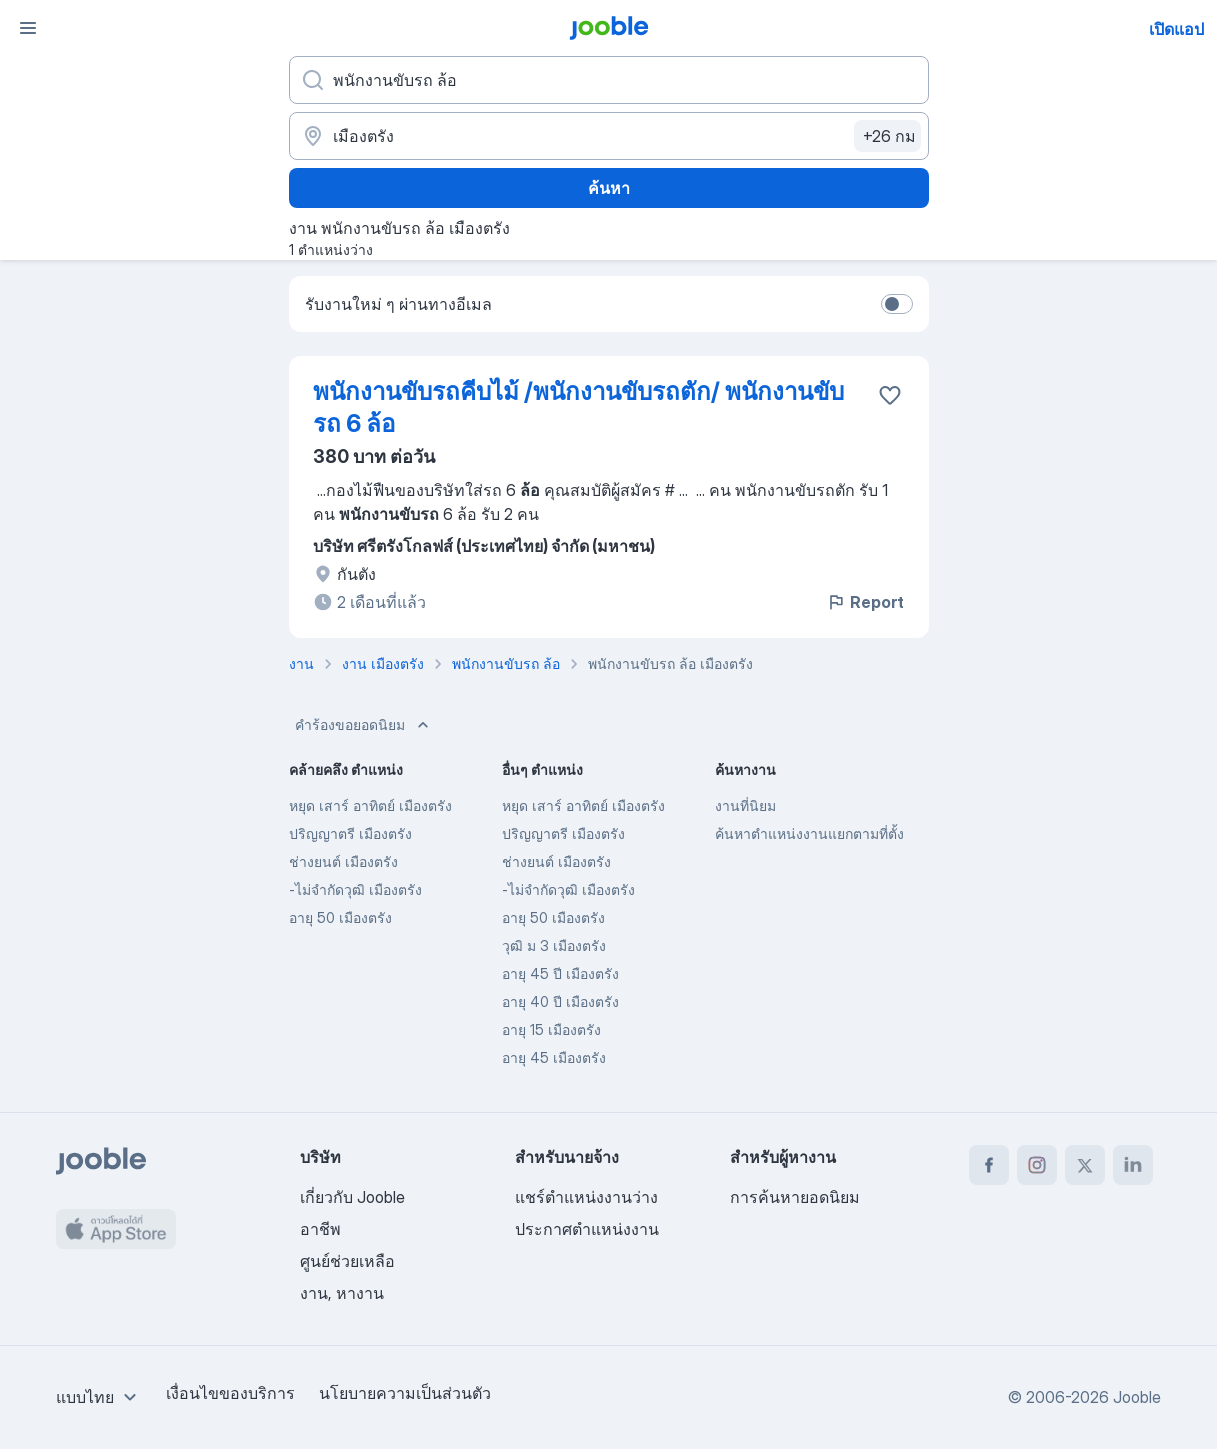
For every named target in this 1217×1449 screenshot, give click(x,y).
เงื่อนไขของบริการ (230, 1393)
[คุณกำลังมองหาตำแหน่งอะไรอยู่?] (609, 80)
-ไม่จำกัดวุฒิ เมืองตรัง (355, 889)
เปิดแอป (1176, 29)
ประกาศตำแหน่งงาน (587, 1229)
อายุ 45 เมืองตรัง (554, 1057)
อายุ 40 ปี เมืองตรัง (560, 1001)
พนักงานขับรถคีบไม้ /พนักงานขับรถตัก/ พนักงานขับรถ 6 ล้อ (578, 407)
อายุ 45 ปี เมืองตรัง (560, 973)
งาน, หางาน (342, 1293)
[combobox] (99, 1397)
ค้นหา (609, 188)
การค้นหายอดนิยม (795, 1197)
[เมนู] (28, 28)
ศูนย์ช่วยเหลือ (347, 1261)
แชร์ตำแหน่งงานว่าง (586, 1197)
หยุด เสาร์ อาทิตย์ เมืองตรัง (370, 805)
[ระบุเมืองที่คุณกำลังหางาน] (609, 136)
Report (865, 602)
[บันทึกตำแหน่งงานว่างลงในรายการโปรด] (890, 395)
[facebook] (989, 1165)
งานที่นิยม (745, 805)
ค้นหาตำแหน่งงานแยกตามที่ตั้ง (809, 833)
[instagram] (1037, 1165)
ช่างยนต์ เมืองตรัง (343, 861)
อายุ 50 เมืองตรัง (340, 917)
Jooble (1137, 1397)
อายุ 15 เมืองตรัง (551, 1029)
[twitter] (1085, 1165)
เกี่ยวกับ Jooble (352, 1197)
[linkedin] (1133, 1165)
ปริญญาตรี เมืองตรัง (350, 833)
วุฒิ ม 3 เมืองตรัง (554, 945)
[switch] (897, 304)
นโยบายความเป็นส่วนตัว (405, 1393)
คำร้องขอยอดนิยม (364, 725)
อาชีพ (320, 1229)
